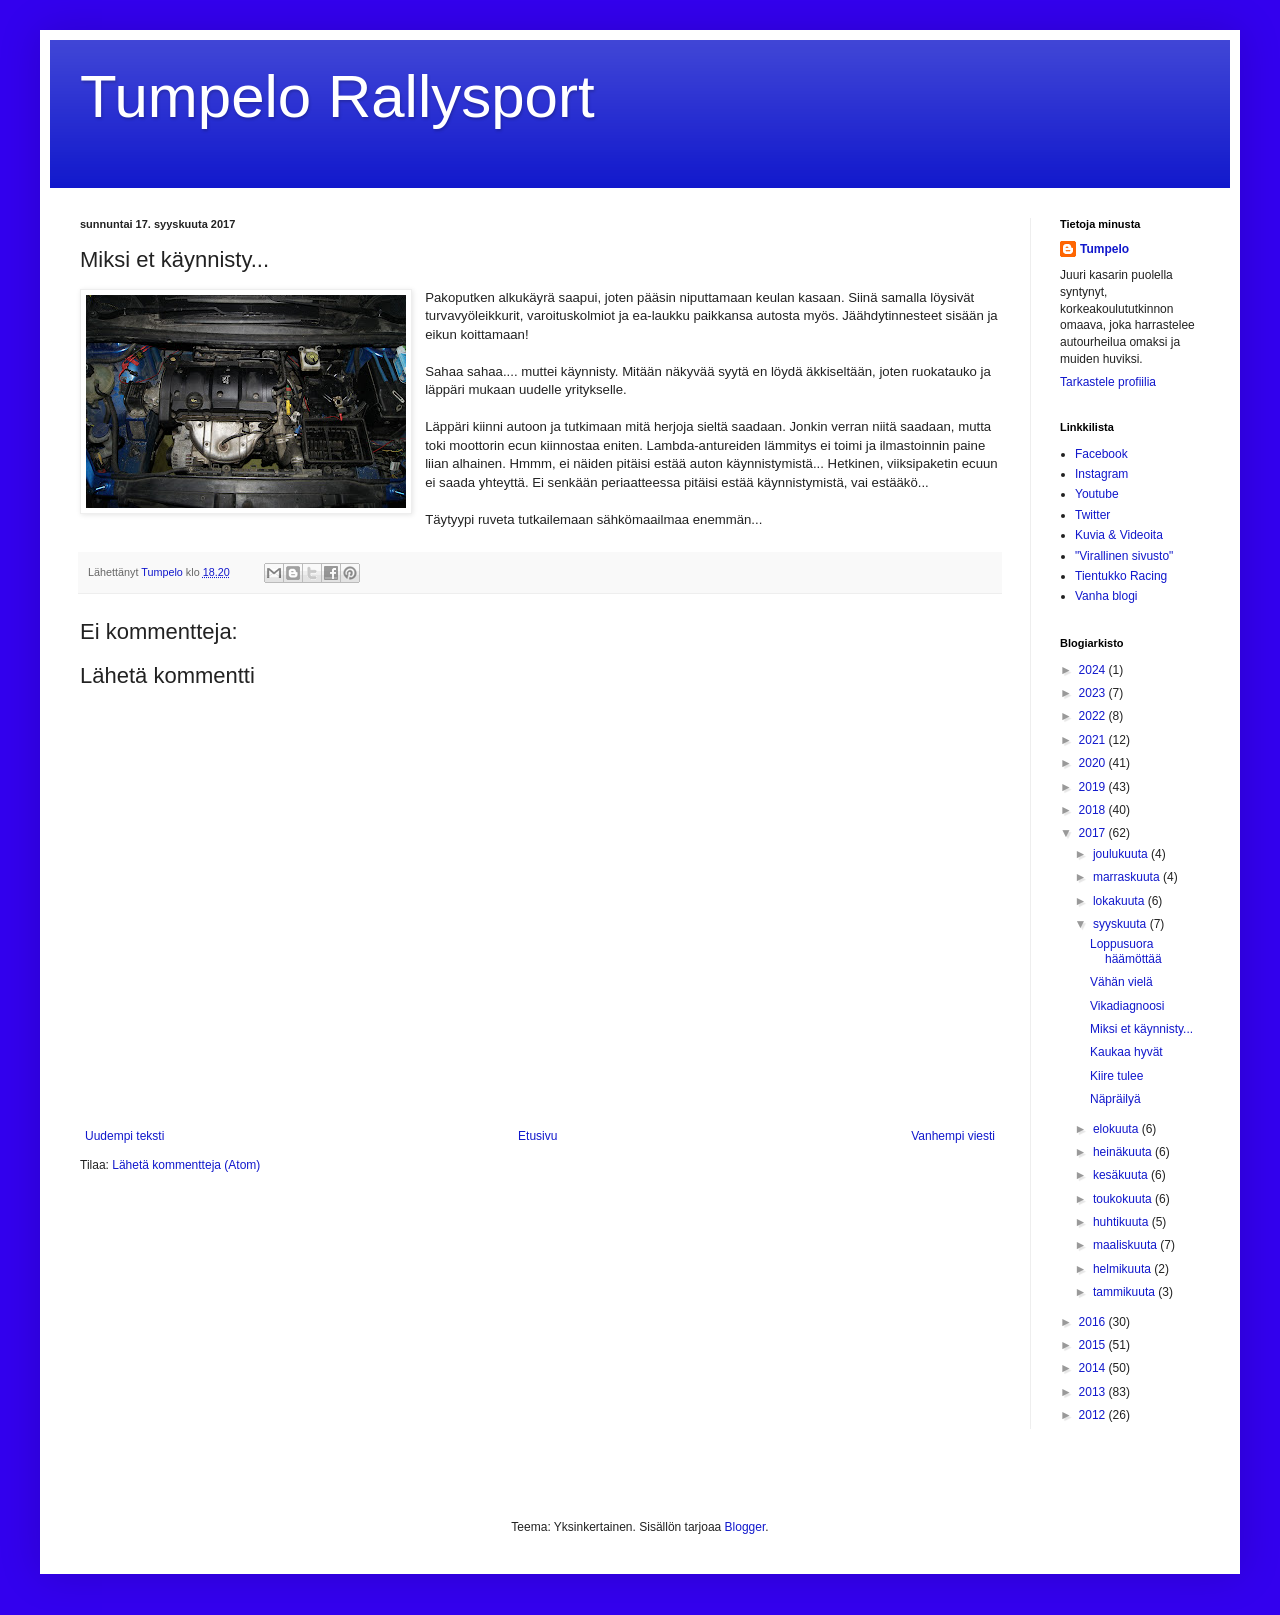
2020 (1094, 763)
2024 (1094, 670)
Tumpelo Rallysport (337, 96)
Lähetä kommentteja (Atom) (186, 1165)
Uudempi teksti (124, 1136)
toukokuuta (1124, 1199)
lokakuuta (1120, 901)
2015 (1094, 1345)
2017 (1094, 833)
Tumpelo (163, 572)
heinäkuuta (1124, 1152)
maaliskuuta (1126, 1245)
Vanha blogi (1106, 596)
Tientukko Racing (1121, 576)
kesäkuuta (1122, 1175)
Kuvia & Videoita (1119, 535)
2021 (1094, 740)
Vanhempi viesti (953, 1136)
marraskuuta (1128, 877)
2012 (1094, 1415)
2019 (1094, 787)
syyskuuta (1121, 924)
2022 (1094, 716)
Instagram (1101, 474)
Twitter (1092, 515)
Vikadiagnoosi (1127, 1006)
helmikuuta (1123, 1269)
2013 (1094, 1392)
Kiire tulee (1116, 1076)
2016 (1094, 1322)
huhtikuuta (1122, 1222)
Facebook (1101, 454)
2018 (1094, 810)
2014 (1094, 1368)
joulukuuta (1122, 854)
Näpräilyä (1115, 1099)
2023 (1094, 693)
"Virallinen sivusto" (1124, 556)
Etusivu (537, 1136)
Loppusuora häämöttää (1126, 951)
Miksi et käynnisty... (1141, 1029)
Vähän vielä (1121, 982)
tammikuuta (1125, 1292)
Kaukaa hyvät (1126, 1052)
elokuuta (1117, 1129)
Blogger (745, 1527)
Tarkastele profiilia (1108, 382)
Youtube (1097, 494)
